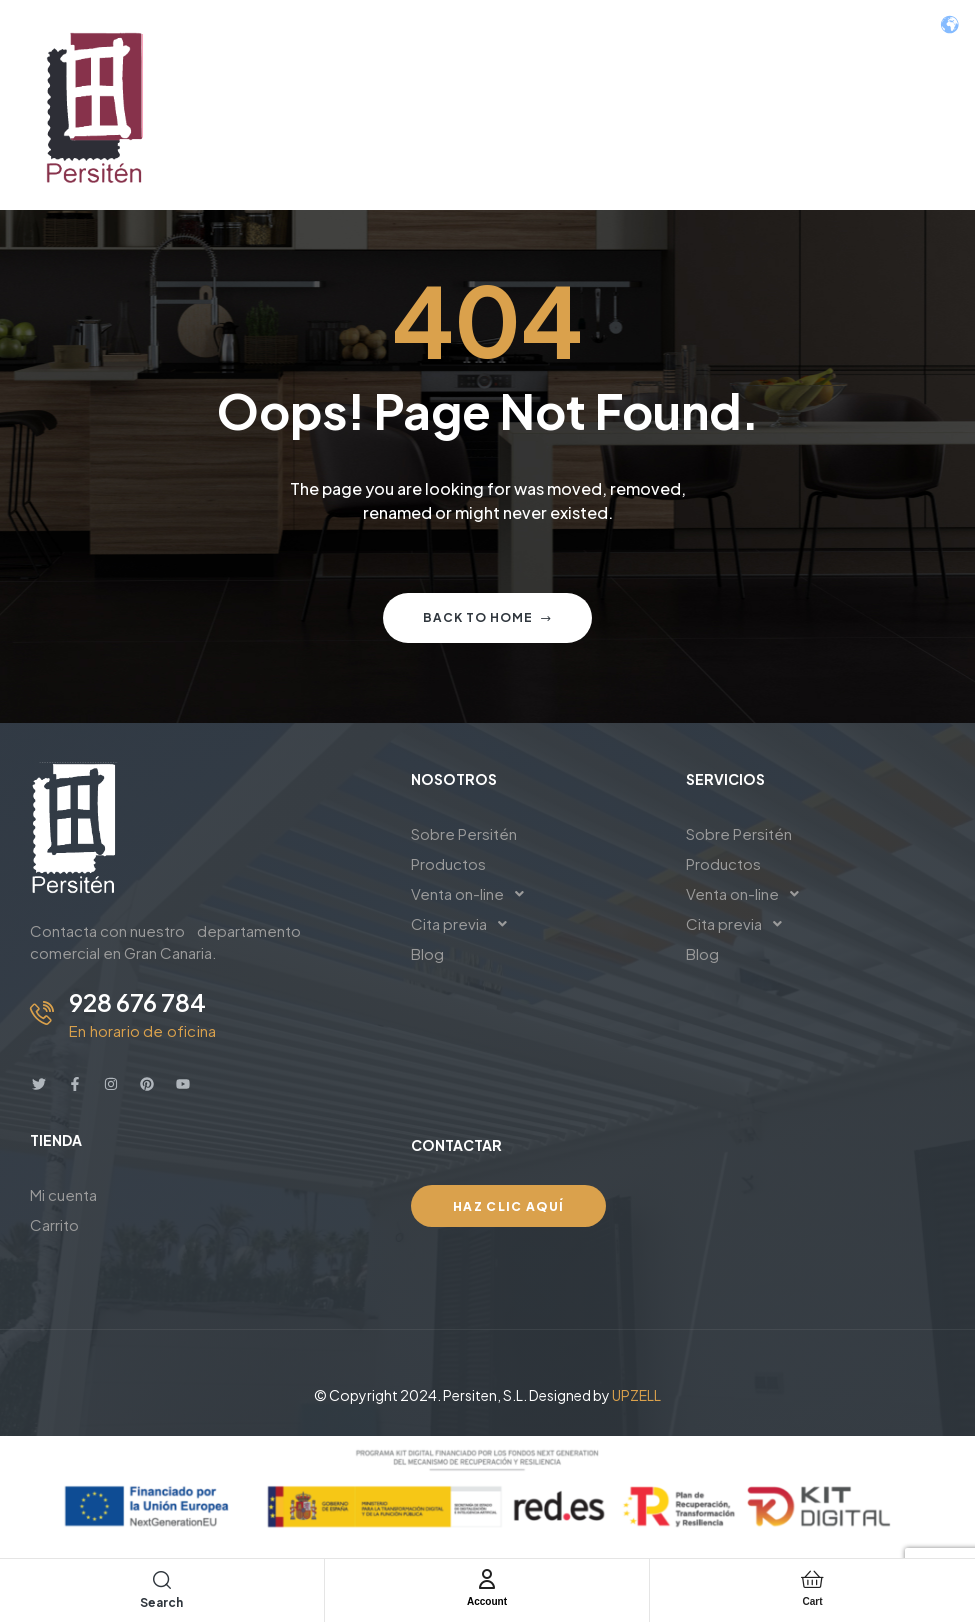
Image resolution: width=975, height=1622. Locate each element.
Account (487, 1599)
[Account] (487, 1579)
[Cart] (812, 1579)
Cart (812, 1599)
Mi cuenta (63, 1194)
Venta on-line (473, 894)
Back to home (487, 617)
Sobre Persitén (464, 833)
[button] (533, 894)
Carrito (54, 1224)
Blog (427, 953)
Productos (448, 863)
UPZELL (636, 1395)
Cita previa (464, 924)
